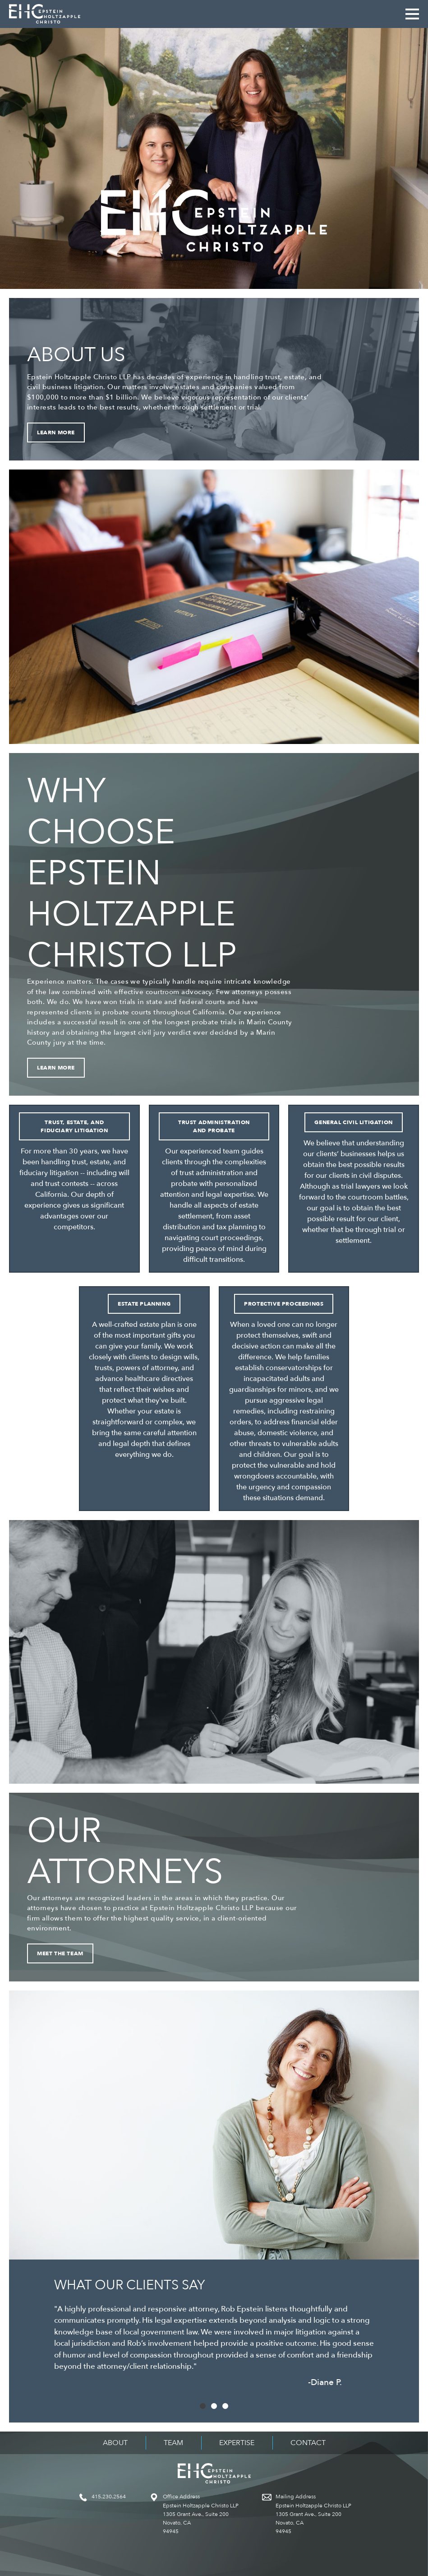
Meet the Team (60, 1953)
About (115, 2443)
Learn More (56, 432)
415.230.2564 (109, 2496)
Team (173, 2443)
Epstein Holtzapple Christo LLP (44, 14)
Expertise (236, 2443)
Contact (308, 2443)
